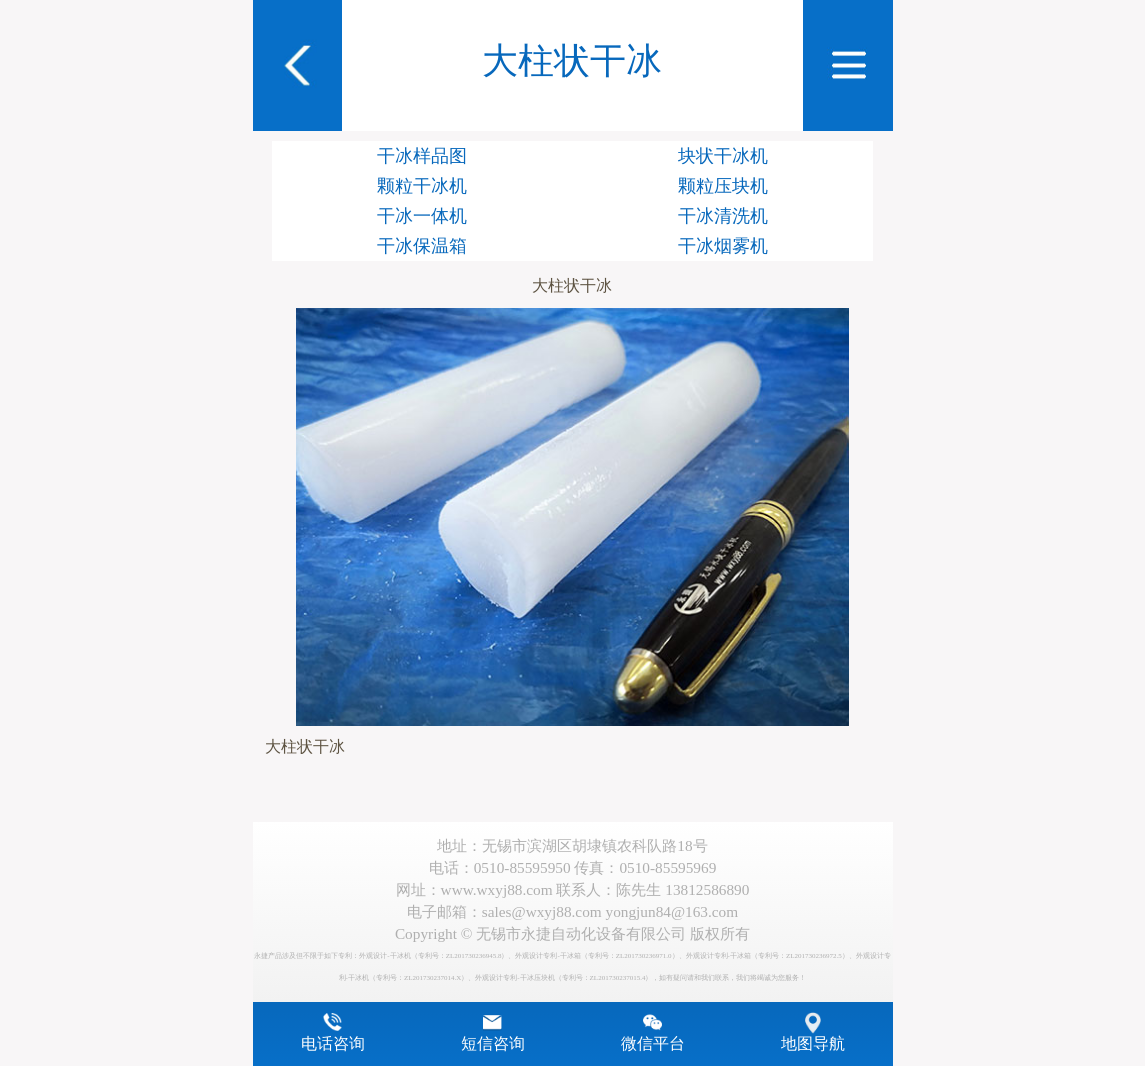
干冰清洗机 (723, 216)
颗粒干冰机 (422, 186)
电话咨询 (333, 1044)
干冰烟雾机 (723, 246)
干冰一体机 (422, 216)
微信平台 (653, 1044)
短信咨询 (493, 1044)
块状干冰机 (723, 156)
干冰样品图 (422, 156)
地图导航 (813, 1044)
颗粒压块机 (723, 186)
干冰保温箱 (422, 246)
